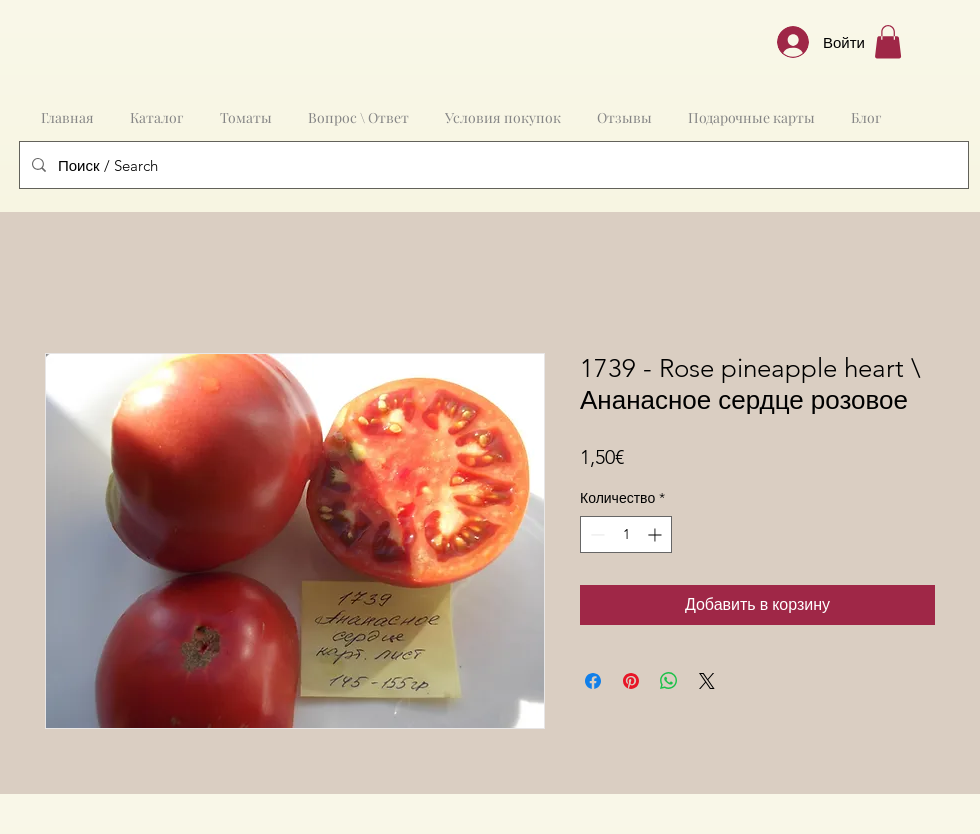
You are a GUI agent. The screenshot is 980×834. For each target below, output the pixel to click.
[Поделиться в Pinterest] (631, 681)
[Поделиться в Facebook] (593, 681)
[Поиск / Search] (492, 165)
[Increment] (656, 534)
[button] (888, 41)
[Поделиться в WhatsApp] (669, 681)
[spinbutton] (626, 534)
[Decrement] (595, 534)
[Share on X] (707, 681)
